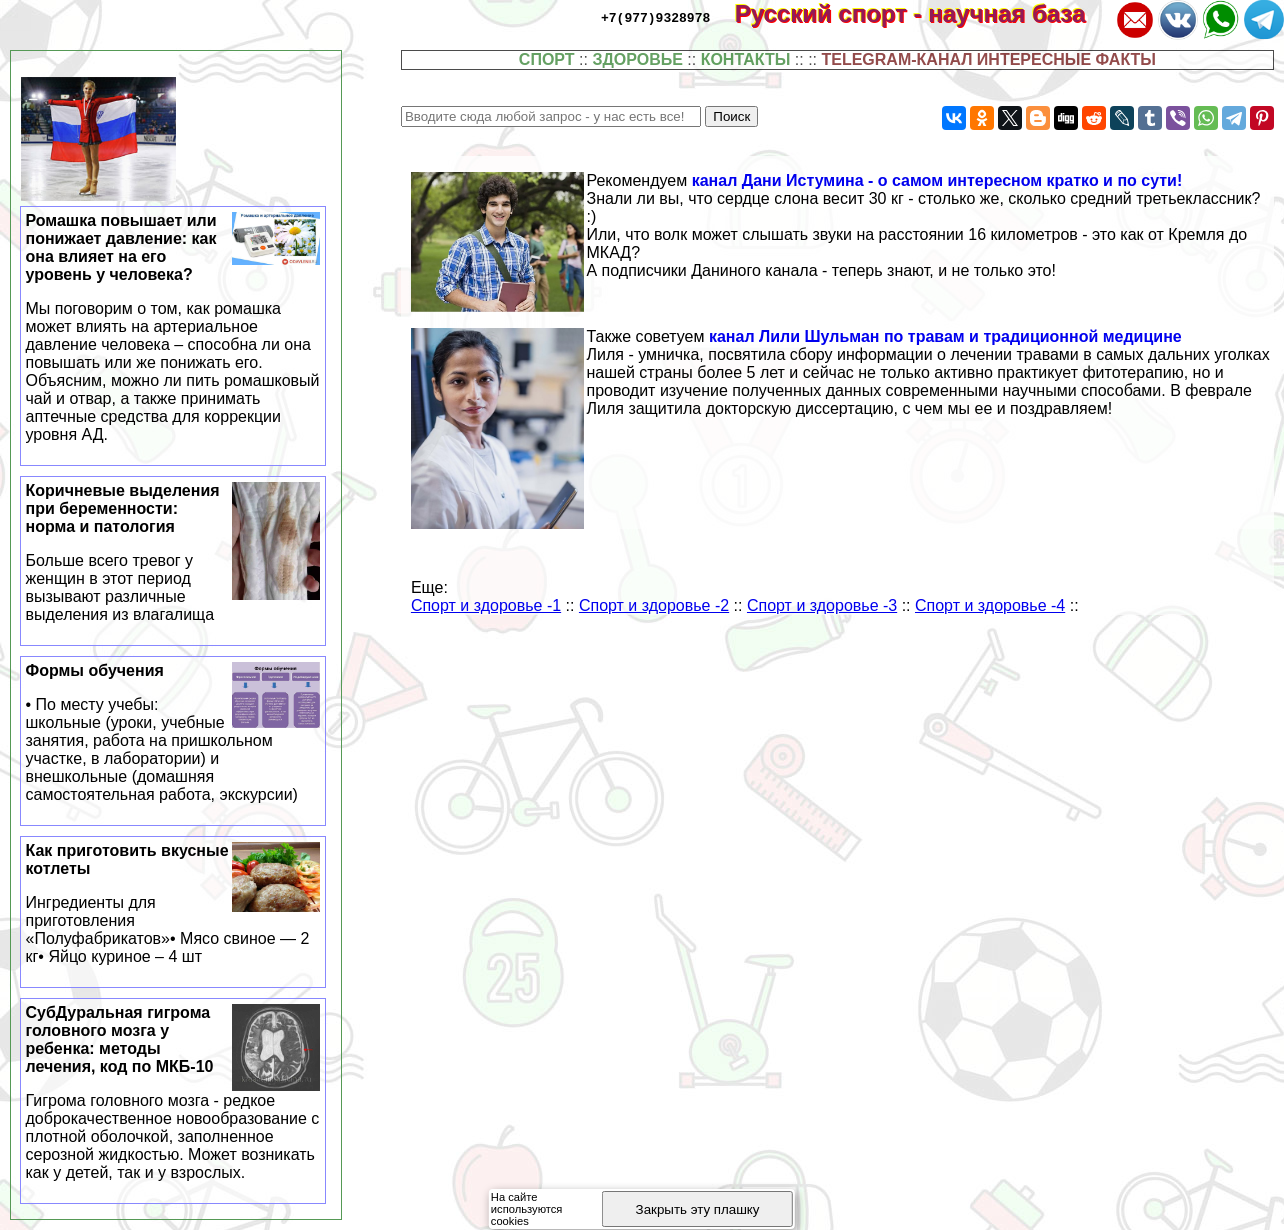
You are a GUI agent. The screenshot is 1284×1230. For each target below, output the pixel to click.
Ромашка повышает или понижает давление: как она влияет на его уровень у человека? (173, 328)
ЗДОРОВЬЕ (637, 59)
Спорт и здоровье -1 (486, 605)
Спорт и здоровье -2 (654, 605)
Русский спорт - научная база (923, 13)
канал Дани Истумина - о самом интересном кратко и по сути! (937, 180)
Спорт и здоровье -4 (990, 605)
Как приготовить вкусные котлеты (173, 904)
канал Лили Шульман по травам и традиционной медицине (945, 336)
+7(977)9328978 (655, 17)
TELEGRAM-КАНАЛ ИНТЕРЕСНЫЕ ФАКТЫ (988, 59)
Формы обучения (173, 733)
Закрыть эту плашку (698, 1209)
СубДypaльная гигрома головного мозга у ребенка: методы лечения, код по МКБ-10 (173, 1093)
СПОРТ (547, 59)
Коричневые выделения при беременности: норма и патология (173, 553)
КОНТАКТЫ (746, 59)
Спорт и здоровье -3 (822, 605)
